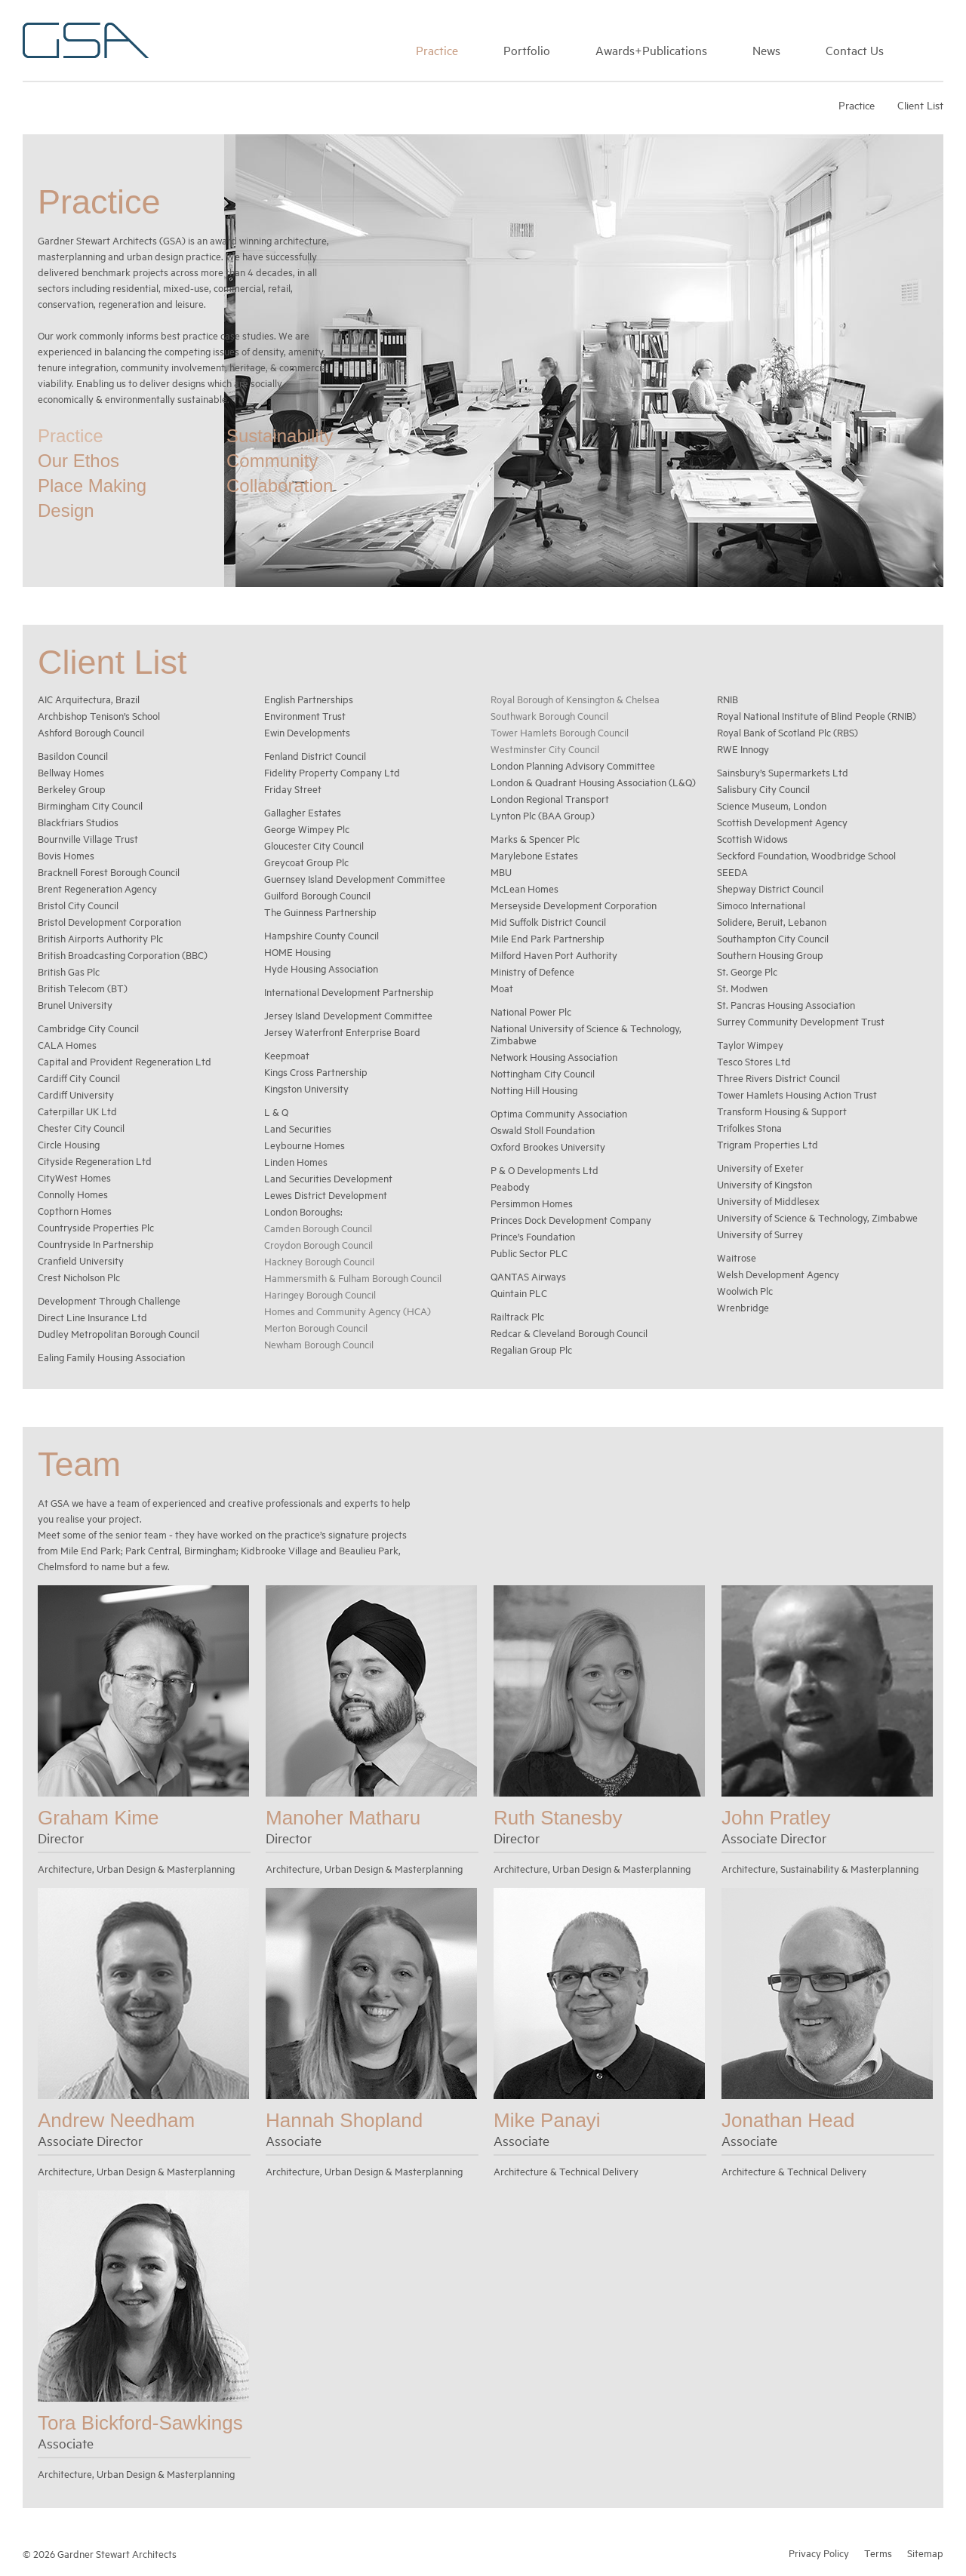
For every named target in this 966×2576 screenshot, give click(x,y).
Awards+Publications (651, 49)
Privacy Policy (819, 2552)
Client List (920, 104)
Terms (878, 2552)
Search (936, 48)
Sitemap (925, 2552)
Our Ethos (78, 460)
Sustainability (279, 435)
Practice (437, 49)
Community (272, 460)
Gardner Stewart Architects (86, 40)
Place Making (92, 485)
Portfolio (526, 49)
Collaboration (279, 485)
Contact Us (855, 49)
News (766, 49)
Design (66, 510)
